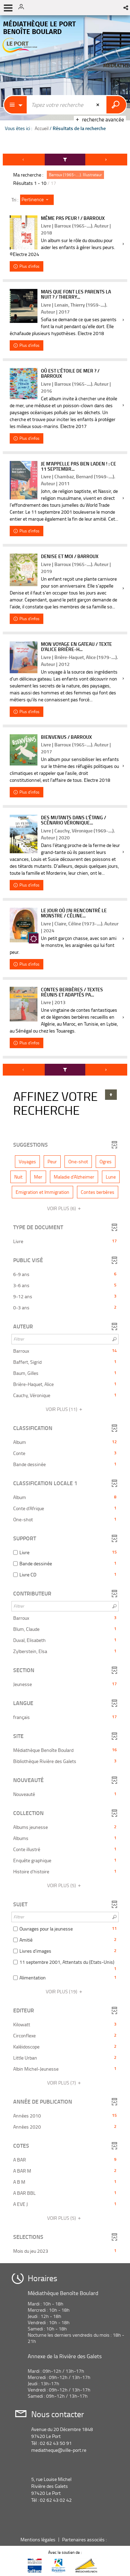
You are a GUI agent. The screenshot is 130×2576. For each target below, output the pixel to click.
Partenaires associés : (85, 2539)
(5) (65, 1885)
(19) (65, 1991)
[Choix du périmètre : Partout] (15, 104)
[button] (126, 7)
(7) (65, 2082)
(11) (65, 1409)
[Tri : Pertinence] (37, 200)
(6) (65, 1208)
